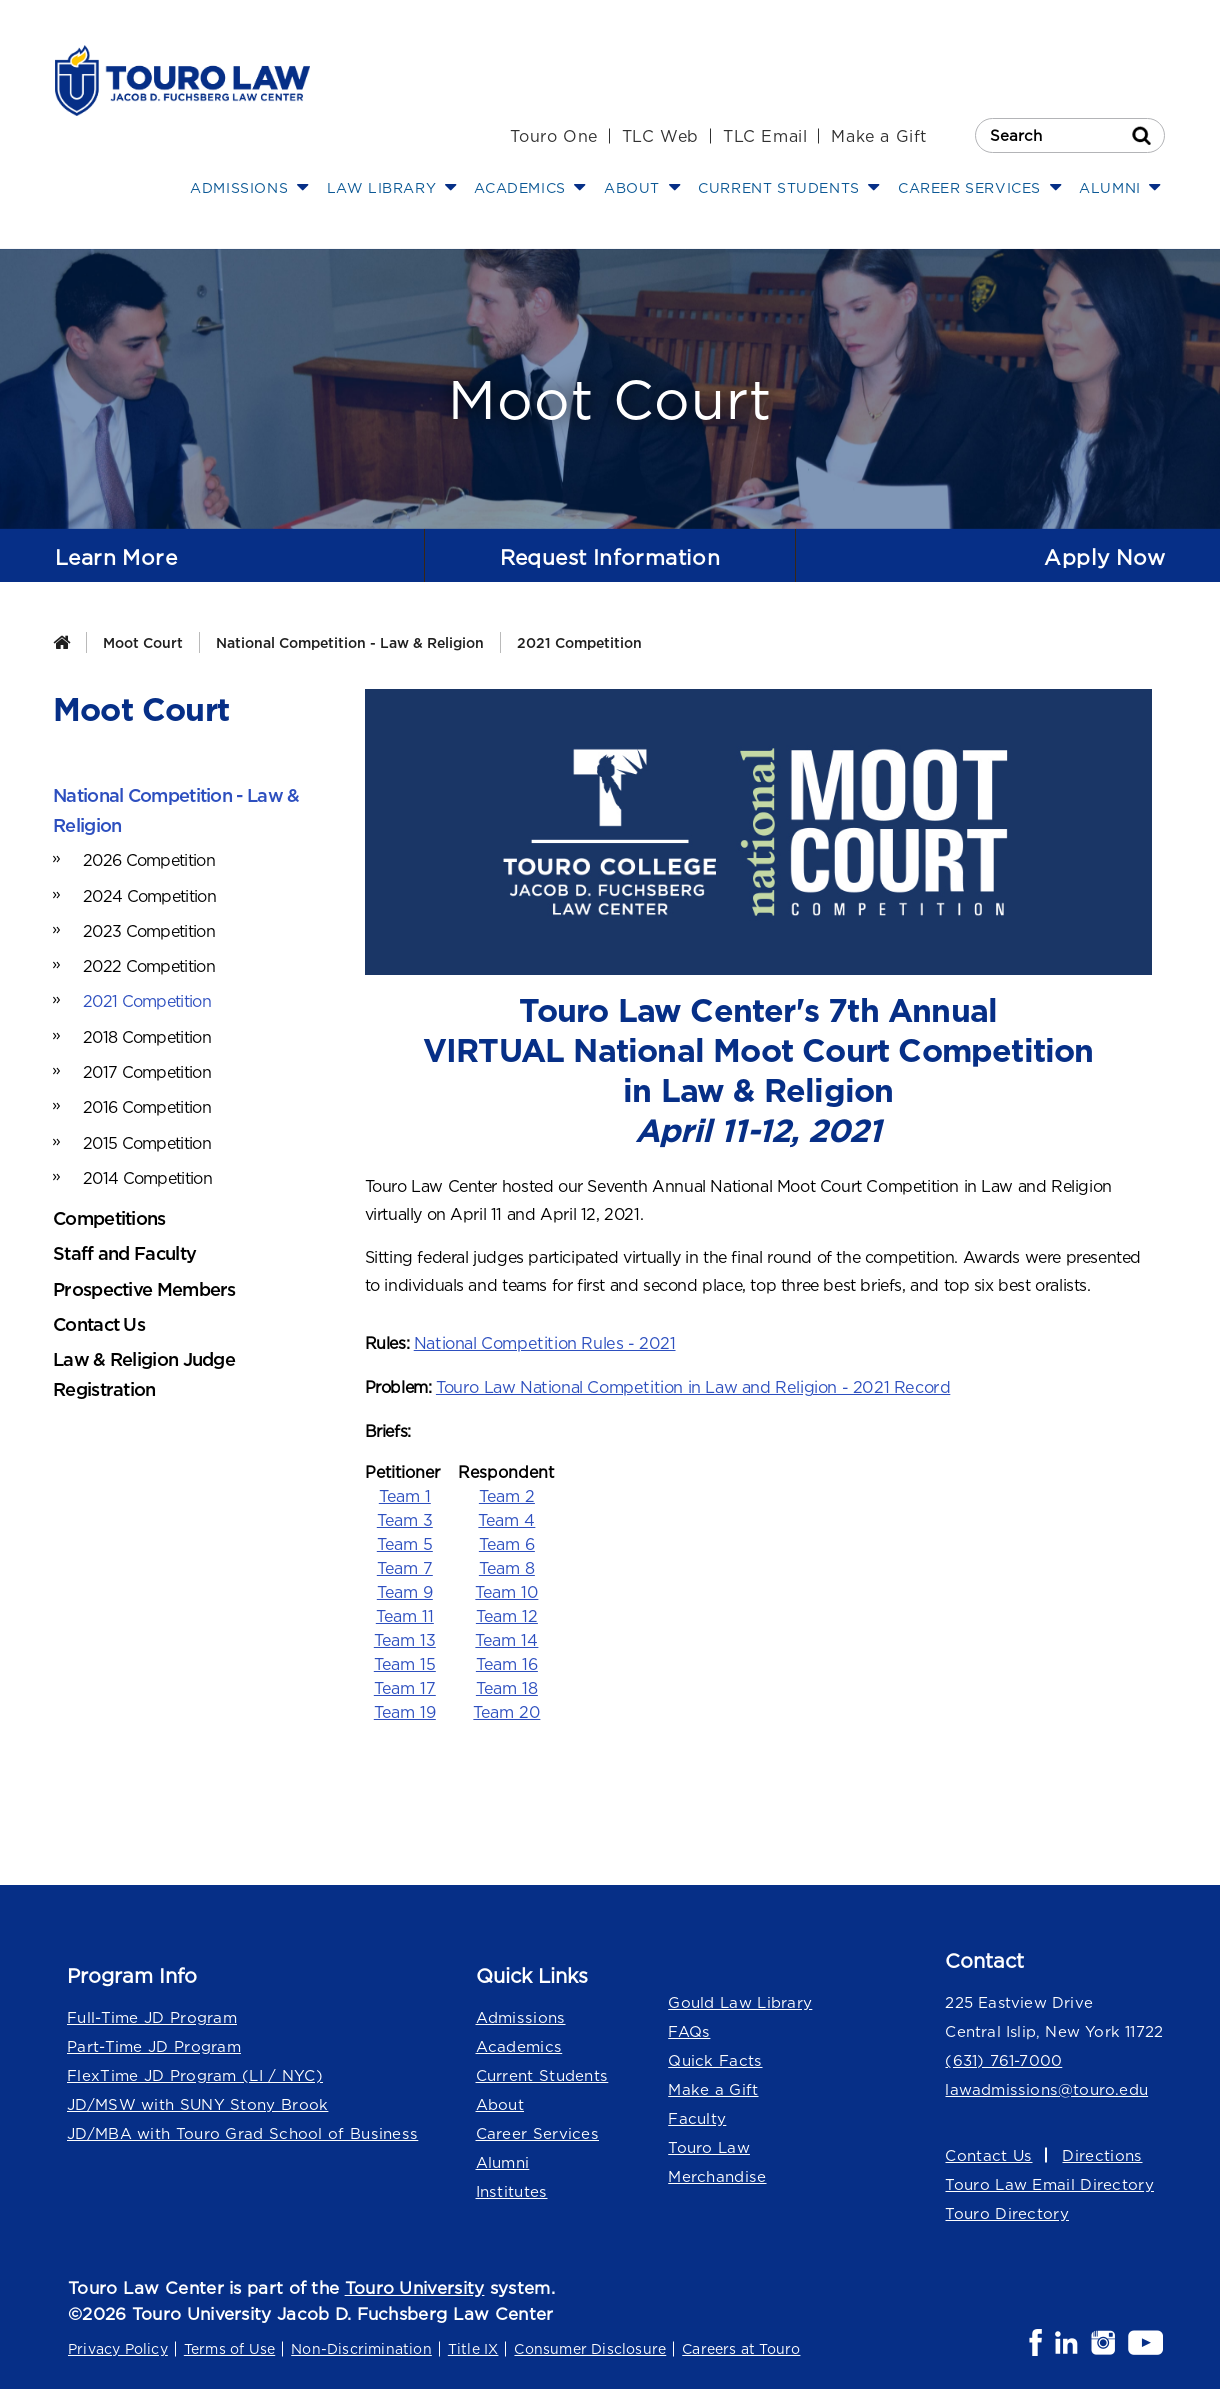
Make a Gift (879, 136)
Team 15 (405, 1662)
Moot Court (143, 642)
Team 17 (405, 1686)
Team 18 (507, 1686)
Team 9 (405, 1590)
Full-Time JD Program (152, 2015)
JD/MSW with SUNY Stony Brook (197, 2102)
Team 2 (507, 1494)
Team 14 (506, 1638)
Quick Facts (714, 2058)
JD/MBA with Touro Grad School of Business (241, 2131)
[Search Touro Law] (1070, 135)
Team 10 (506, 1590)
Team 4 (506, 1518)
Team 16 (507, 1662)
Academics (519, 2044)
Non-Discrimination (361, 2347)
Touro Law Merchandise (716, 2160)
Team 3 (405, 1518)
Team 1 (405, 1494)
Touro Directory (1007, 2211)
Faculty (697, 2116)
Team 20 (506, 1710)
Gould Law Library (740, 2000)
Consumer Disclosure (590, 2347)
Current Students (542, 2073)
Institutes (511, 2189)
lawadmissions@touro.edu (1045, 2087)
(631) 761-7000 (1003, 2058)
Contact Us (988, 2153)
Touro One (553, 136)
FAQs (688, 2029)
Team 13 (405, 1638)
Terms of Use (229, 2347)
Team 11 (405, 1614)
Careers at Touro (741, 2347)
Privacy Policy (118, 2347)
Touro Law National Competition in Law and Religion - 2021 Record (688, 1386)
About (500, 2102)
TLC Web (660, 136)
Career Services (537, 2131)
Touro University (415, 2286)
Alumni (503, 2160)
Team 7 (405, 1566)
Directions (1100, 2153)
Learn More (119, 557)
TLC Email (765, 136)
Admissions (519, 2015)
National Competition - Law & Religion (350, 642)
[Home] (61, 642)
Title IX (473, 2347)
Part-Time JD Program (154, 2044)
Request (610, 557)
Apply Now (1102, 557)
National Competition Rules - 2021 (542, 1343)
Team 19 (405, 1710)
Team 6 (507, 1542)
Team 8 (507, 1566)
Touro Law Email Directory (1049, 2182)
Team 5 (405, 1542)
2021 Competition (579, 642)
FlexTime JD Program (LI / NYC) (195, 2073)
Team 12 (507, 1614)
